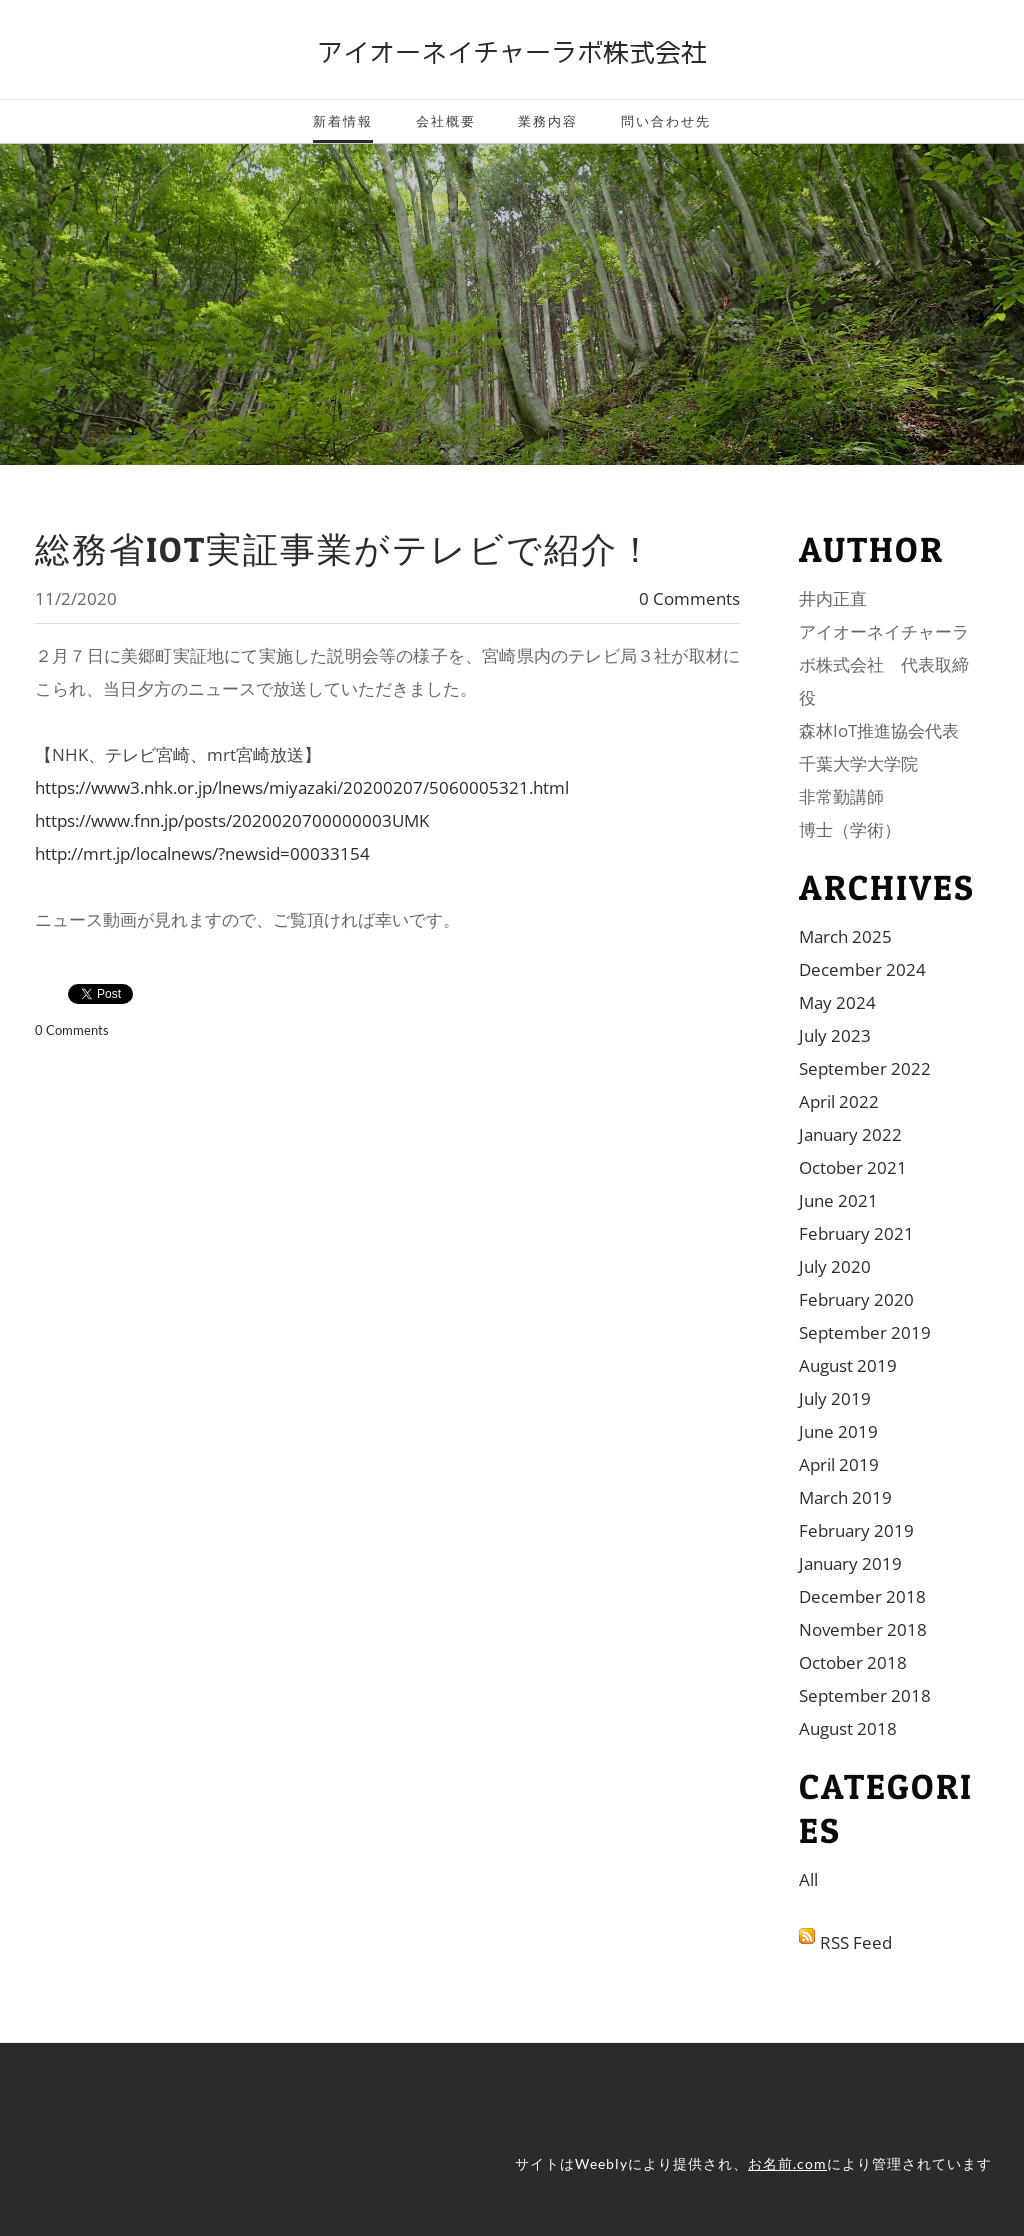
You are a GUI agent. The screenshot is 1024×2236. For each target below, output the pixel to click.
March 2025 (845, 936)
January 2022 (850, 1134)
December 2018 (862, 1596)
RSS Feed (856, 1942)
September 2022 (865, 1068)
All (808, 1879)
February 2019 (856, 1530)
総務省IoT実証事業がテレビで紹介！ (345, 549)
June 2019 (838, 1431)
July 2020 (835, 1266)
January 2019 (850, 1563)
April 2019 (839, 1464)
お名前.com (787, 2163)
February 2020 (856, 1299)
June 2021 (838, 1200)
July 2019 (835, 1398)
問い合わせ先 (666, 121)
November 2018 (863, 1629)
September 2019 (865, 1332)
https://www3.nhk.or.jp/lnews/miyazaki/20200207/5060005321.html (302, 787)
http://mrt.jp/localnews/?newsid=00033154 (202, 853)
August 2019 (848, 1365)
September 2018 (865, 1695)
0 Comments (689, 598)
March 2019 (845, 1497)
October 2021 (853, 1167)
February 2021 (856, 1233)
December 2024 (862, 969)
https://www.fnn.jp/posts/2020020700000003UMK (232, 820)
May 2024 (837, 1002)
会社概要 (446, 121)
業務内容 (548, 121)
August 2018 (848, 1728)
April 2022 (839, 1101)
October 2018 (853, 1662)
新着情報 (343, 121)
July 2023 (835, 1035)
